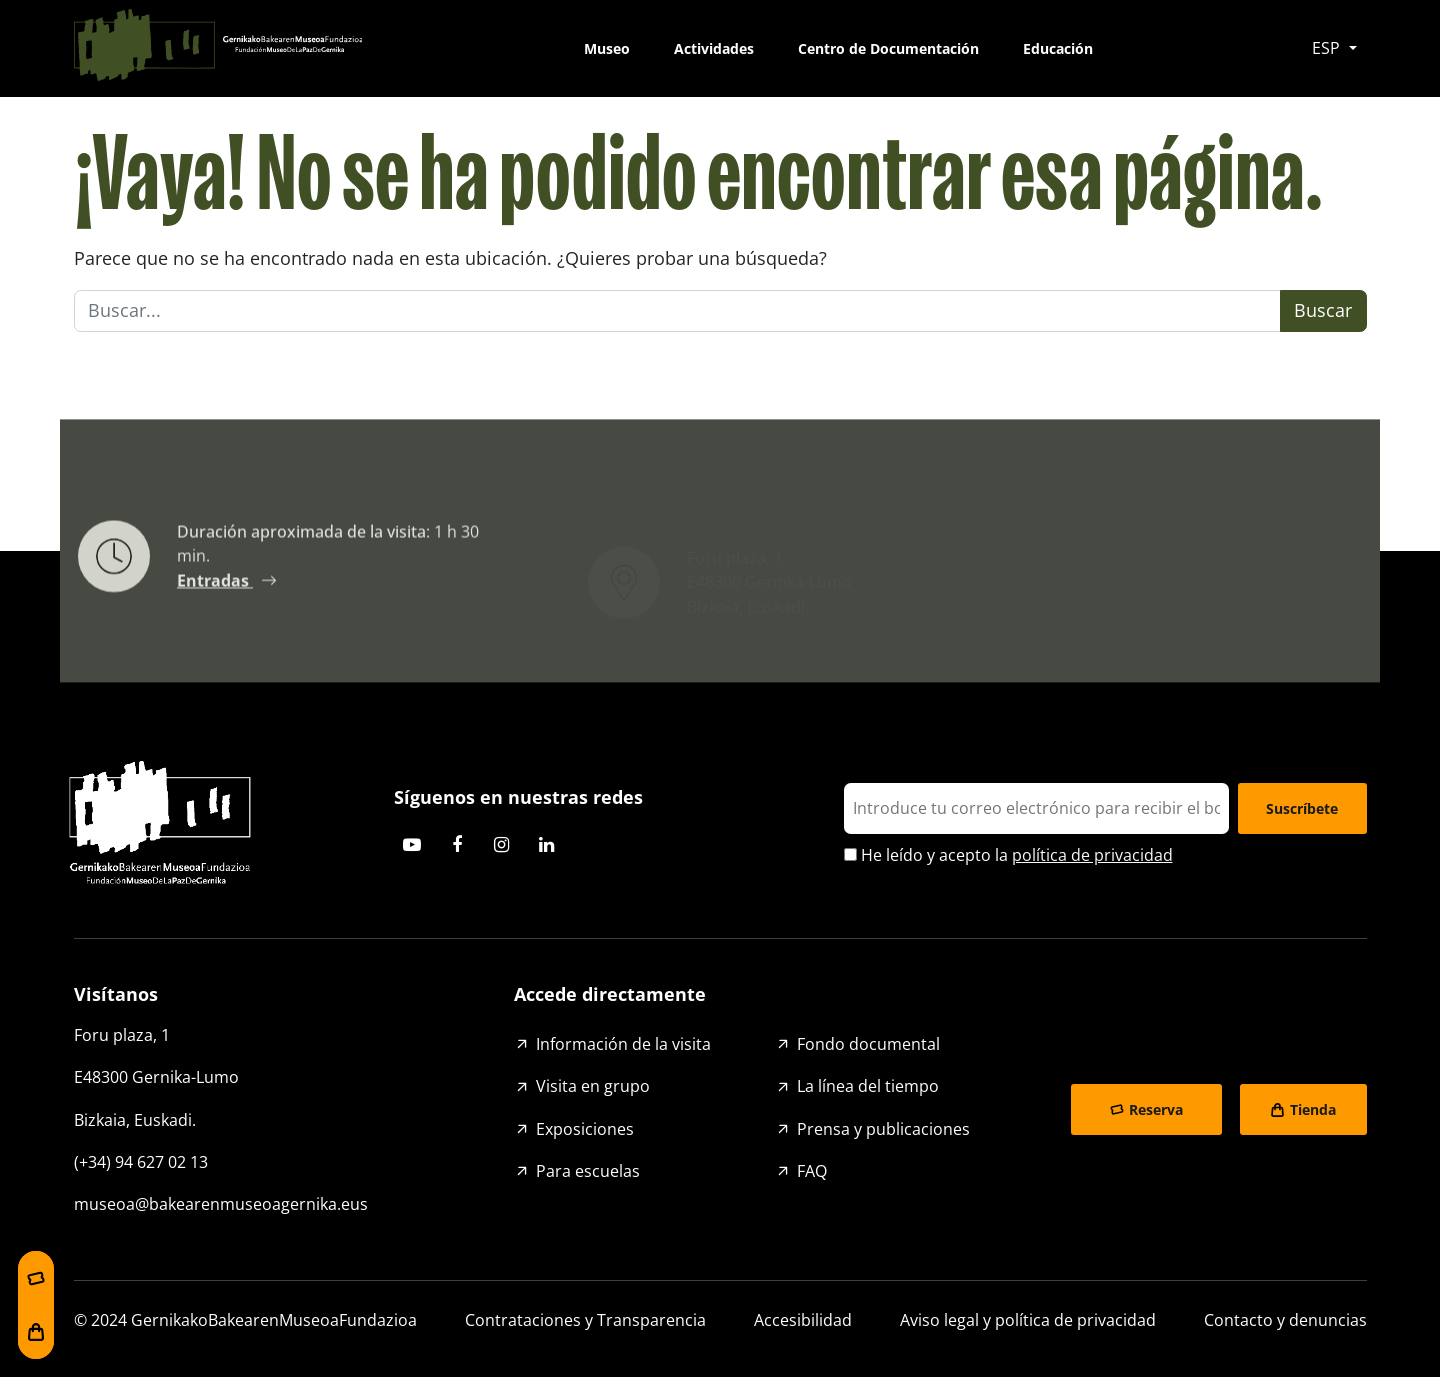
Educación (1058, 48)
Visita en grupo (593, 1086)
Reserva (1156, 1109)
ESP (1328, 48)
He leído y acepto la (1008, 855)
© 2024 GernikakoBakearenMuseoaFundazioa (245, 1320)
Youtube (412, 845)
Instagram (502, 845)
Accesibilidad (803, 1320)
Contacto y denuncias (1285, 1320)
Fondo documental (868, 1044)
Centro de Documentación (888, 48)
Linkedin (547, 845)
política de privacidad (1092, 855)
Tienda (1313, 1109)
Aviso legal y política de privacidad (1028, 1320)
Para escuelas (588, 1171)
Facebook (457, 845)
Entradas (215, 587)
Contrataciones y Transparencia (585, 1320)
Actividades (714, 48)
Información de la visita (623, 1044)
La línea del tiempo (868, 1086)
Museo (607, 48)
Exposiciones (585, 1129)
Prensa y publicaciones (883, 1129)
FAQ (812, 1171)
